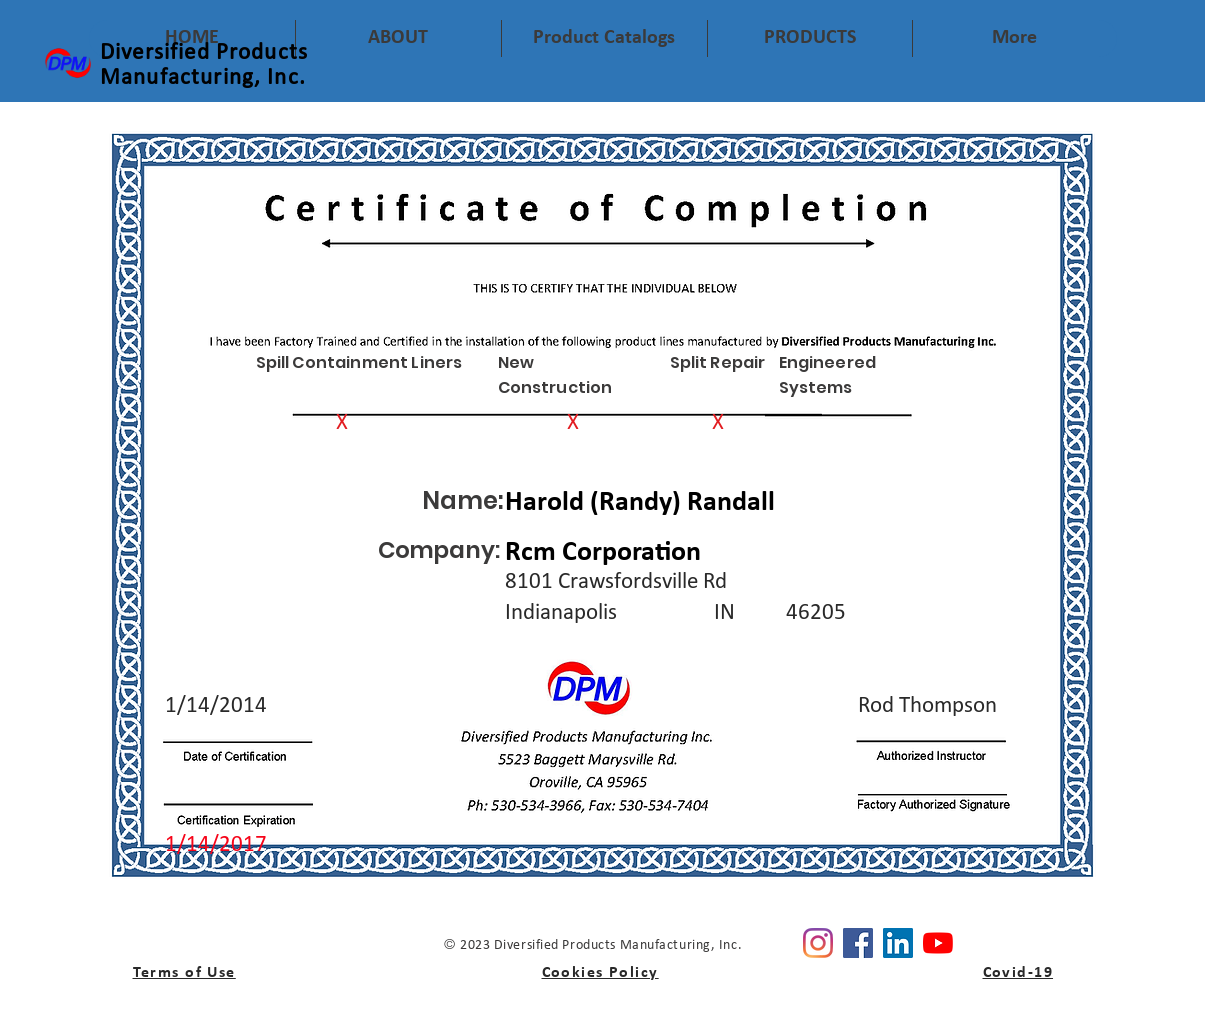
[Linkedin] (898, 943)
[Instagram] (818, 943)
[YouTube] (938, 943)
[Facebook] (858, 943)
